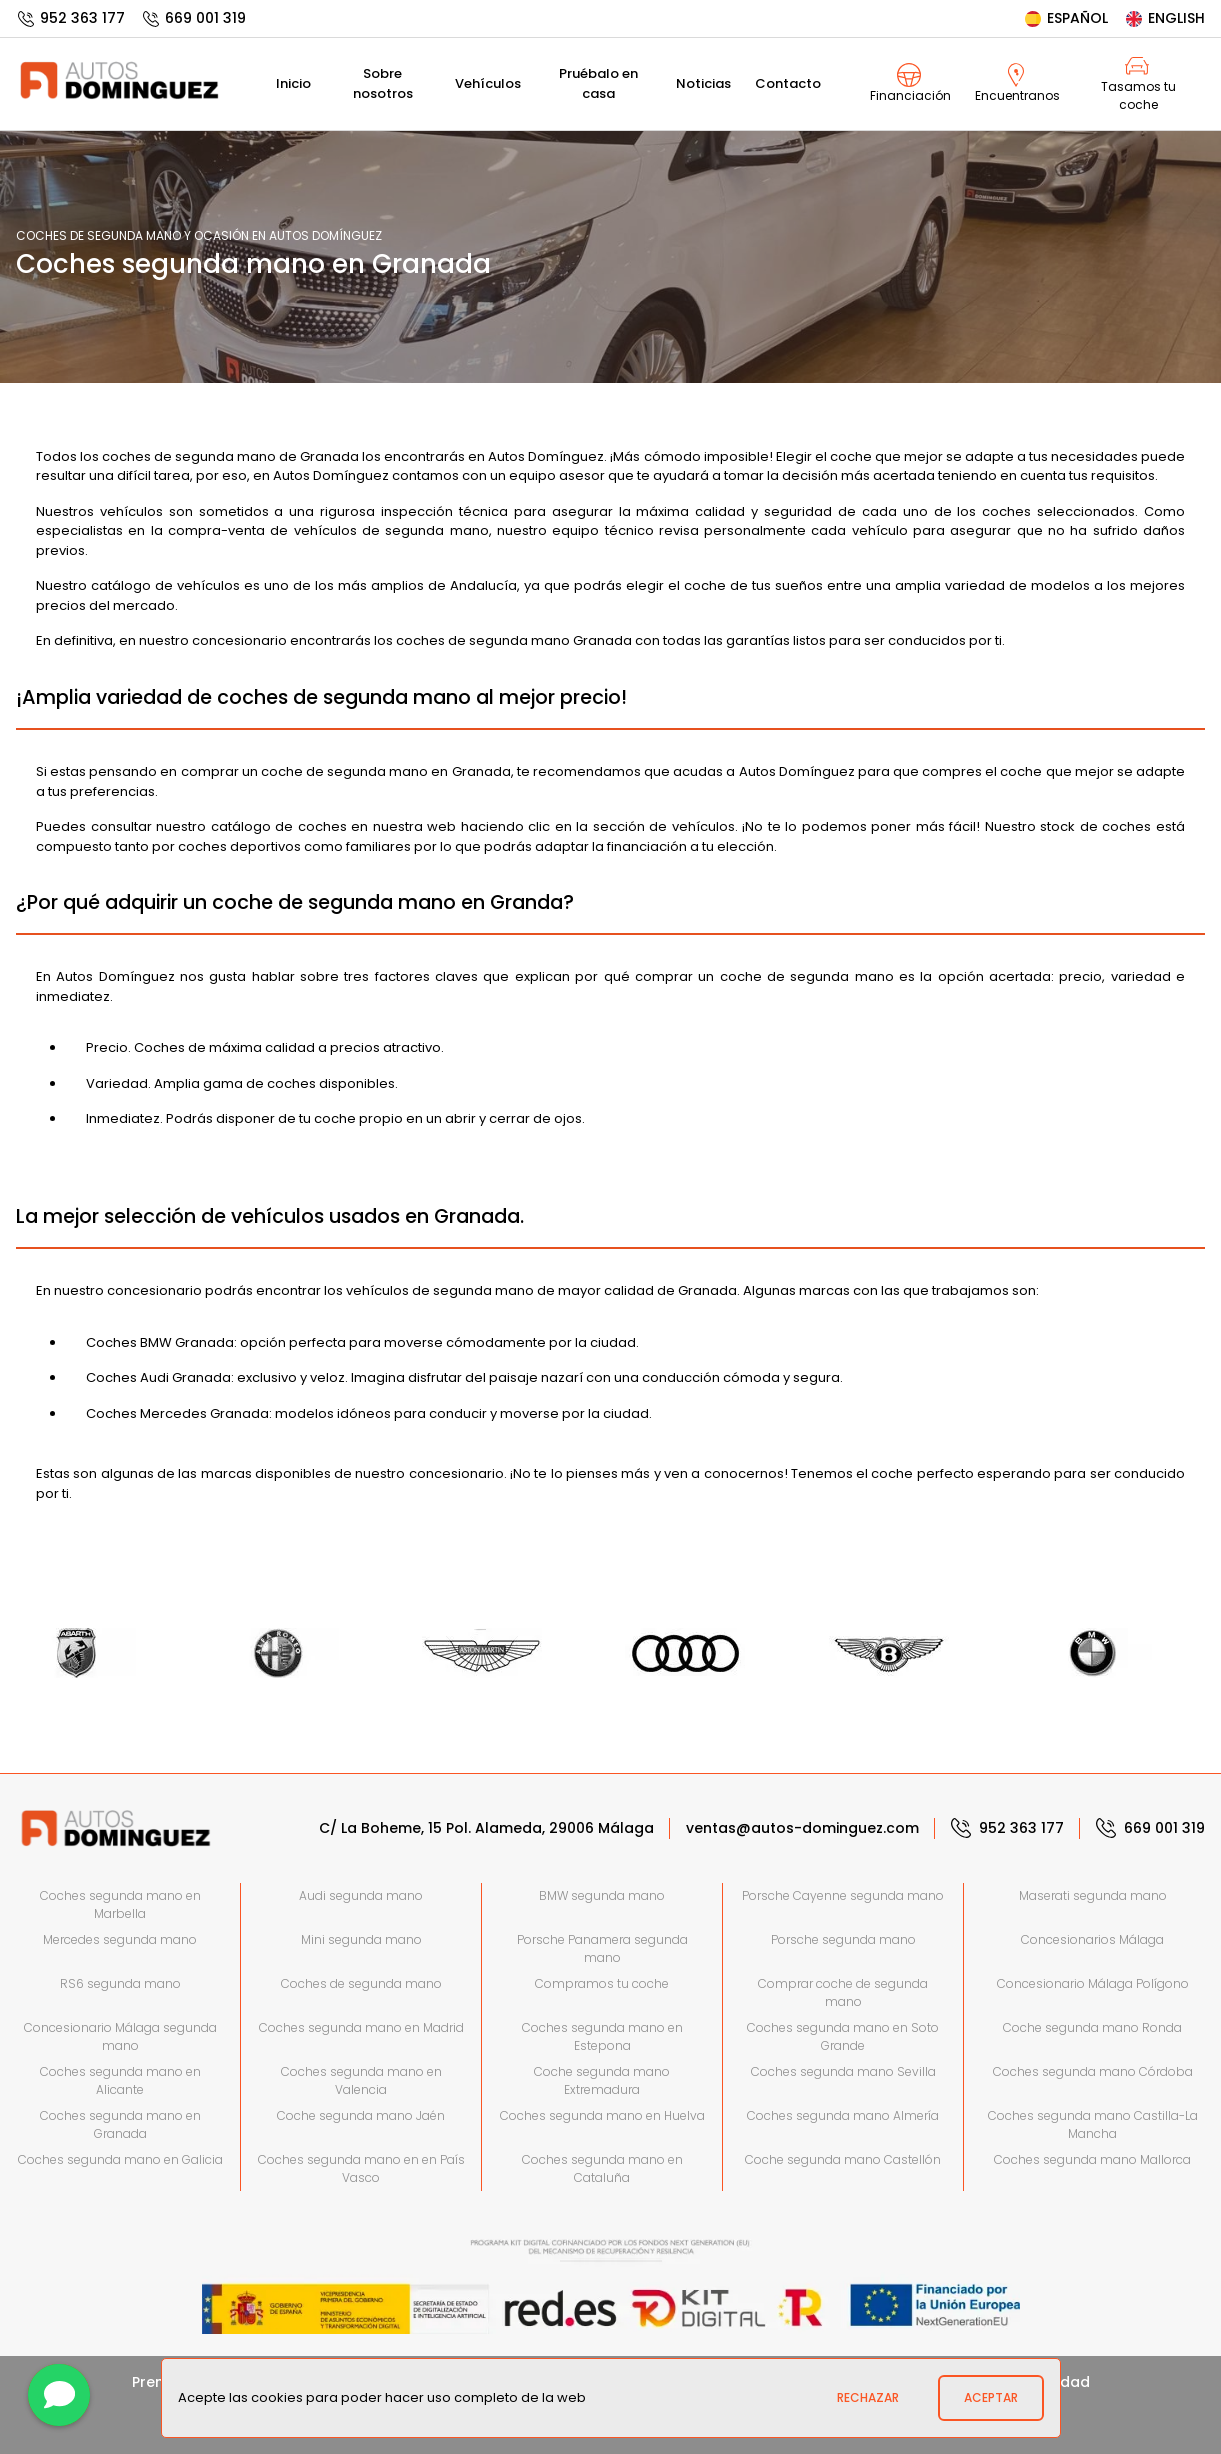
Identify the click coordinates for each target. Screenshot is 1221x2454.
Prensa (157, 2382)
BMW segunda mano (602, 1895)
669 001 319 (193, 18)
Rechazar (868, 2397)
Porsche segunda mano (843, 1939)
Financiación (910, 83)
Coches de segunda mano (361, 1983)
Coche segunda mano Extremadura (602, 2080)
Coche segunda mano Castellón (843, 2159)
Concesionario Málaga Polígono (1093, 1983)
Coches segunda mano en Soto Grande (843, 2036)
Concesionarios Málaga (1092, 1939)
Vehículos (488, 83)
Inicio (293, 83)
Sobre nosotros (383, 83)
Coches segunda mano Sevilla (843, 2071)
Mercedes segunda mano (120, 1939)
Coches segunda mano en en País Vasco (361, 2168)
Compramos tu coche (602, 1983)
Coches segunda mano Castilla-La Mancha (1093, 2124)
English (1164, 18)
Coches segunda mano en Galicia (120, 2159)
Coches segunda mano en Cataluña (602, 2168)
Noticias (703, 83)
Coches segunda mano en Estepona (602, 2036)
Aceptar (991, 2397)
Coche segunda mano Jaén (361, 2115)
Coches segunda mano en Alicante (120, 2080)
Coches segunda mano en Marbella (120, 1904)
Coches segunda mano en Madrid (361, 2027)
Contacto (788, 83)
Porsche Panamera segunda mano (602, 1948)
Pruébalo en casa (598, 83)
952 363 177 (70, 18)
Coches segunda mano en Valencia (361, 2080)
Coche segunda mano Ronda (1092, 2027)
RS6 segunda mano (120, 1983)
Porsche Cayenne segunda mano (843, 1895)
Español (1065, 18)
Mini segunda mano (361, 1939)
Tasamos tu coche (1138, 83)
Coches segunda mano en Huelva (602, 2115)
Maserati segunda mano (1093, 1895)
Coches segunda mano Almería (843, 2115)
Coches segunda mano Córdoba (1093, 2071)
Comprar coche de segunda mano (843, 1992)
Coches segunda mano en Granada (120, 2124)
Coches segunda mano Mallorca (1092, 2159)
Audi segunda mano (361, 1895)
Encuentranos (1017, 83)
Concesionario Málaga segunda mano (120, 2036)
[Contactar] (59, 2395)
